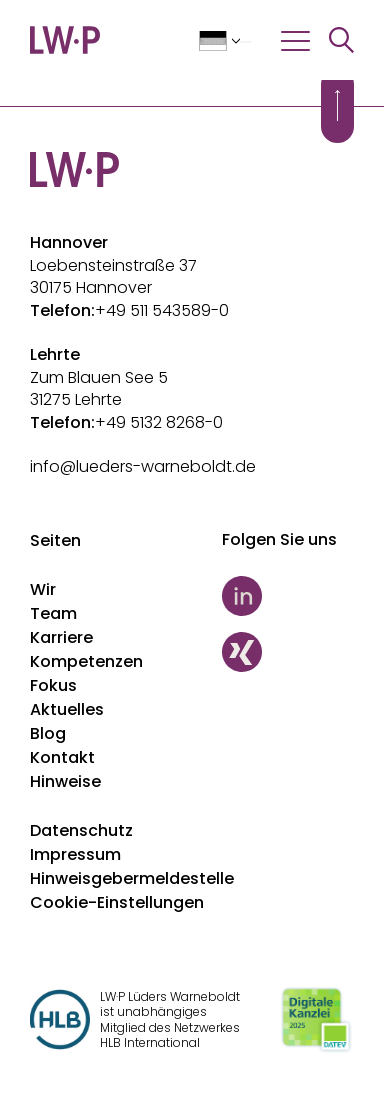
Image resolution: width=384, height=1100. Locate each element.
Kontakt (62, 757)
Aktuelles (67, 709)
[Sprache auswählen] (224, 42)
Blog (48, 733)
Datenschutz (81, 830)
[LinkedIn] (288, 596)
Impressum (75, 854)
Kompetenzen (86, 661)
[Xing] (288, 652)
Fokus (53, 685)
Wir (43, 589)
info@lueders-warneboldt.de (143, 466)
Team (53, 613)
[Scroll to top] (337, 105)
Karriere (61, 637)
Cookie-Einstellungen (117, 902)
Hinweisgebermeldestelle (132, 878)
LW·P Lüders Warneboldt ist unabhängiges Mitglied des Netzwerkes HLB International (170, 1020)
